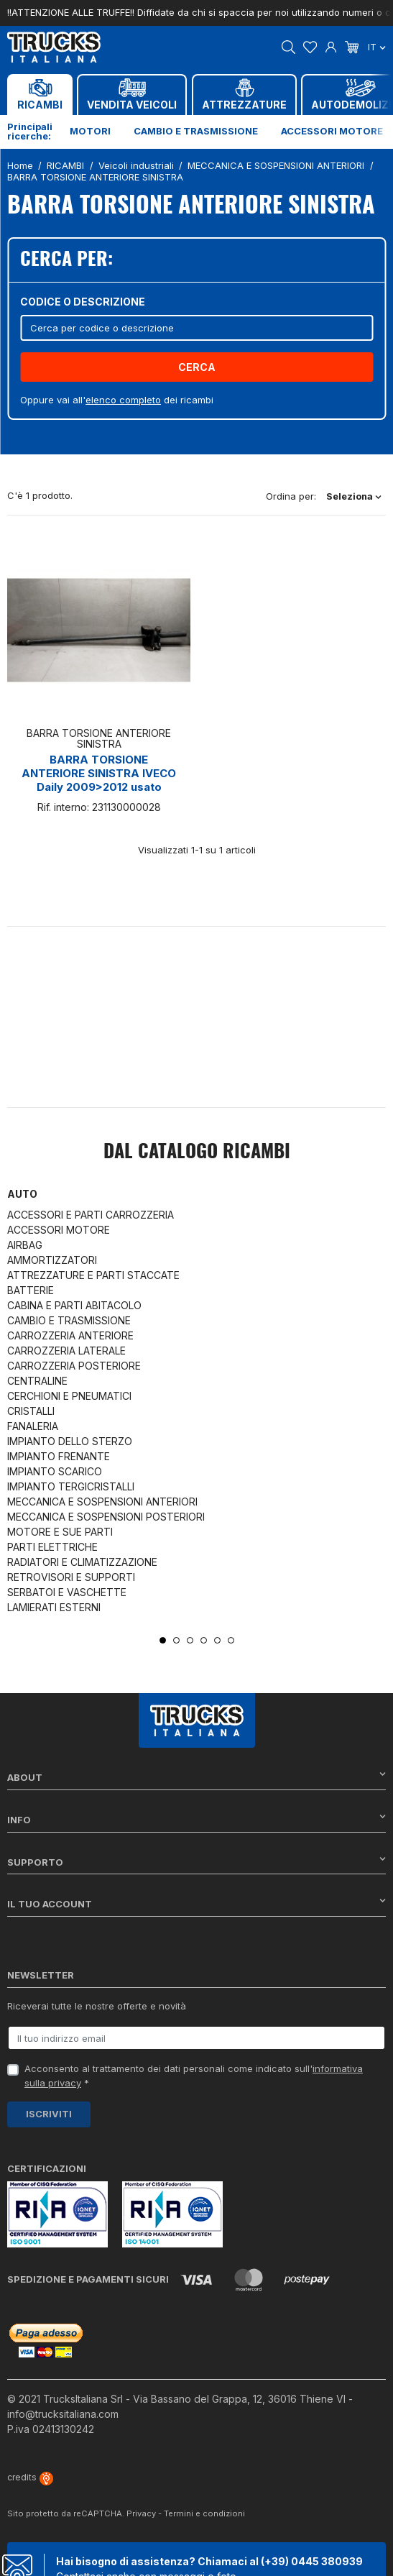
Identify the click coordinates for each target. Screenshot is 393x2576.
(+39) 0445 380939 (312, 2561)
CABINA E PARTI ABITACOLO (74, 1305)
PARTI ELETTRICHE (52, 1547)
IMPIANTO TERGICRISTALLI (70, 1486)
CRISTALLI (31, 1411)
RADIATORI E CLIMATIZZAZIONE (82, 1562)
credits (30, 2477)
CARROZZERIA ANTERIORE (70, 1335)
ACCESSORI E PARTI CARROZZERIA (90, 1215)
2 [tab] (176, 1640)
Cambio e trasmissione (196, 131)
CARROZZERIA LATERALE (66, 1350)
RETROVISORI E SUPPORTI (71, 1577)
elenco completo (123, 399)
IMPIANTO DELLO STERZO (69, 1441)
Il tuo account (196, 1903)
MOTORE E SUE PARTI (60, 1532)
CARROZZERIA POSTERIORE (74, 1366)
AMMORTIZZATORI (52, 1260)
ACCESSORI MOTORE (58, 1230)
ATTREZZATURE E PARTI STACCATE (93, 1275)
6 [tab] (231, 1640)
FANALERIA (32, 1426)
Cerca (197, 367)
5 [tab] (217, 1640)
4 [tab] (204, 1640)
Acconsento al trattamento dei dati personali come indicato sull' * (193, 2076)
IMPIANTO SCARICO (54, 1471)
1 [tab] (163, 1640)
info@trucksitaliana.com (63, 2414)
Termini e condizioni (204, 2513)
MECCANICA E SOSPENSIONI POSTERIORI (106, 1517)
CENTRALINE (37, 1381)
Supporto (196, 1862)
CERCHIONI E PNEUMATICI (69, 1396)
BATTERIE (30, 1290)
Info (196, 1819)
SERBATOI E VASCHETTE (66, 1592)
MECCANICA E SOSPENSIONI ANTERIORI (102, 1501)
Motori (90, 131)
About (196, 1777)
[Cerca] (196, 327)
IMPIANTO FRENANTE (58, 1456)
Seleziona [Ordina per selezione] (354, 496)
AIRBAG (24, 1245)
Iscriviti (49, 2113)
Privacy (141, 2513)
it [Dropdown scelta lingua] (377, 46)
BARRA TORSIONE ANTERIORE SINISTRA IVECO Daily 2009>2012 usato (99, 773)
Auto (22, 1194)
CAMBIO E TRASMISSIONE (69, 1320)
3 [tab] (190, 1640)
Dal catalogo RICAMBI (196, 1152)
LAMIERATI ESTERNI (54, 1607)
